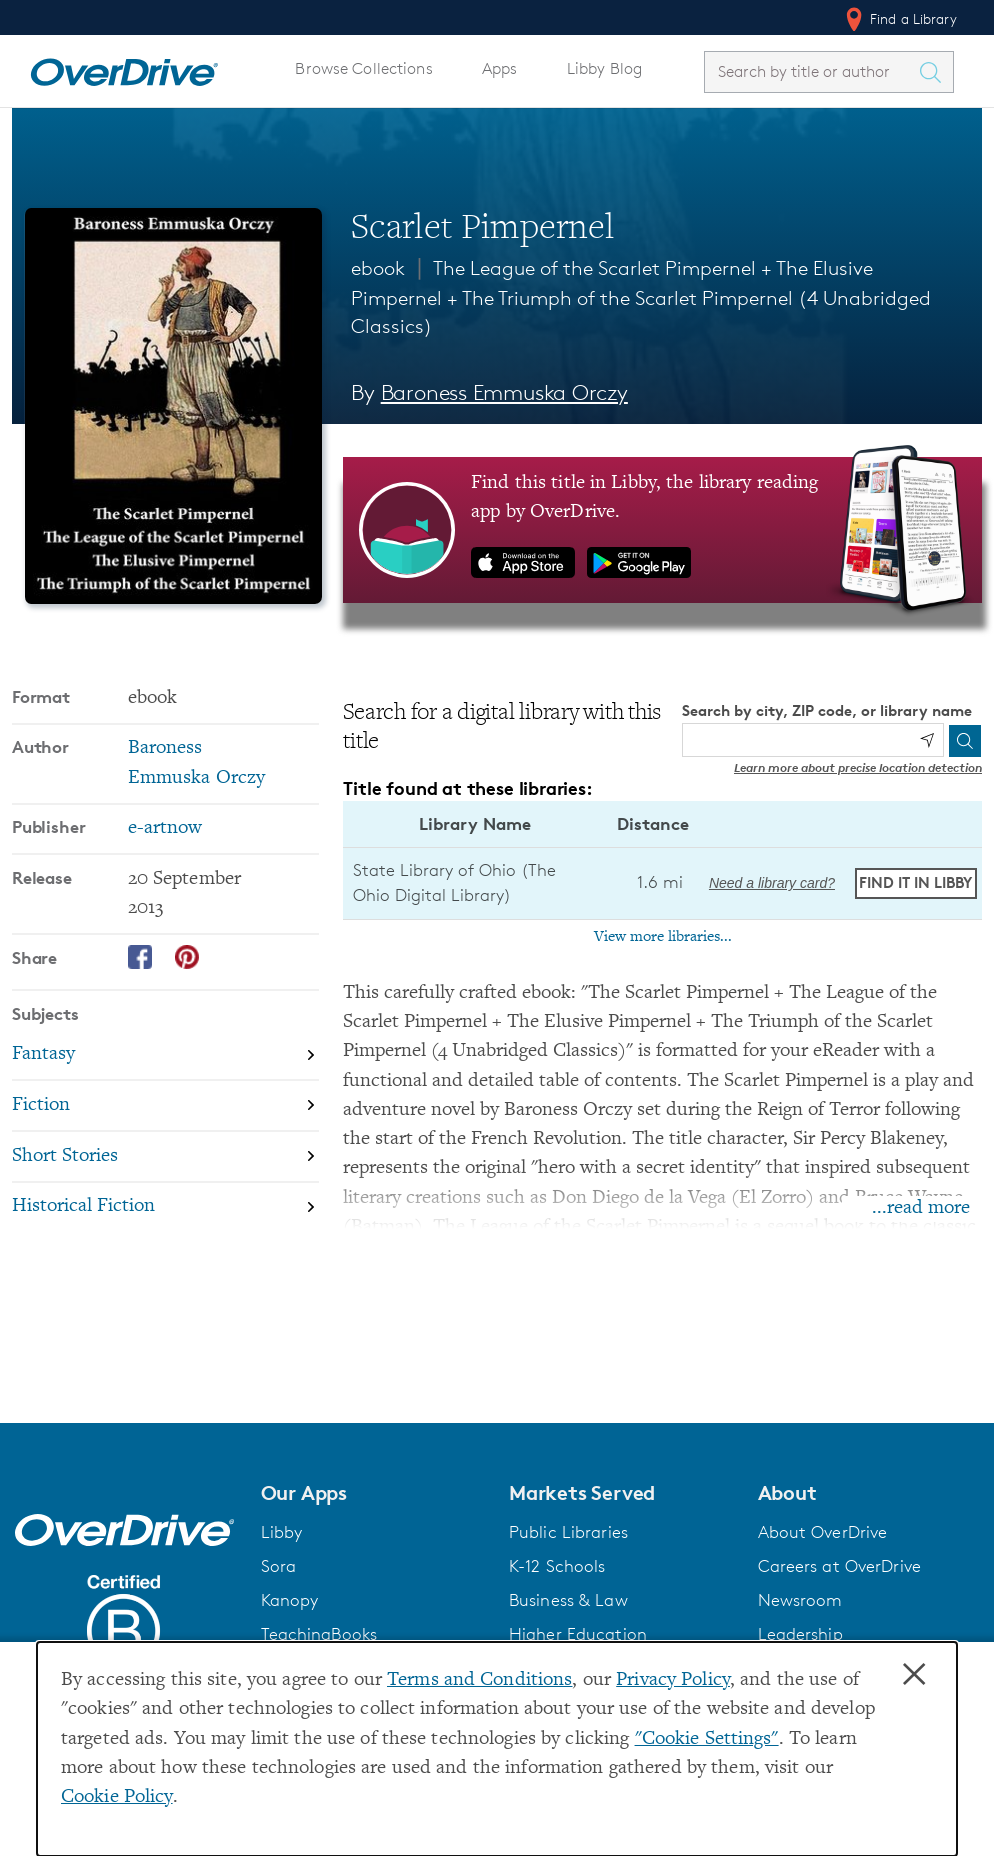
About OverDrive (823, 1532)
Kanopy (290, 1600)
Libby (282, 1532)
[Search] (965, 741)
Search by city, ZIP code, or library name (827, 710)
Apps (500, 68)
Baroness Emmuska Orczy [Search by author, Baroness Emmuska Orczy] (504, 392)
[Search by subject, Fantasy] (165, 1055)
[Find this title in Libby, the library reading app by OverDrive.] (662, 530)
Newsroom (800, 1600)
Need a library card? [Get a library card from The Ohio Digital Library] (772, 883)
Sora (279, 1566)
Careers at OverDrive (839, 1566)
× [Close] (914, 1675)
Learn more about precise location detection (858, 767)
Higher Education (578, 1634)
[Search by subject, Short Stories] (165, 1157)
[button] (373, 1493)
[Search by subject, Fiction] (165, 1106)
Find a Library (899, 19)
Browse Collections (363, 68)
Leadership (800, 1634)
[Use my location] (927, 740)
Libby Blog (604, 68)
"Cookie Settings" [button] (707, 1739)
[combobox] (811, 71)
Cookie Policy (117, 1797)
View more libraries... (663, 937)
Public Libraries (568, 1532)
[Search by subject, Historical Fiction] (165, 1207)
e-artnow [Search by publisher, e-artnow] (165, 828)
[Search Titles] (935, 72)
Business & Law (568, 1600)
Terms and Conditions (479, 1680)
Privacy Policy (673, 1680)
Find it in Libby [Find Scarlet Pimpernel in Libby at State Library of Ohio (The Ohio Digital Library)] (915, 882)
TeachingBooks (319, 1634)
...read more (921, 1208)
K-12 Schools (557, 1566)
